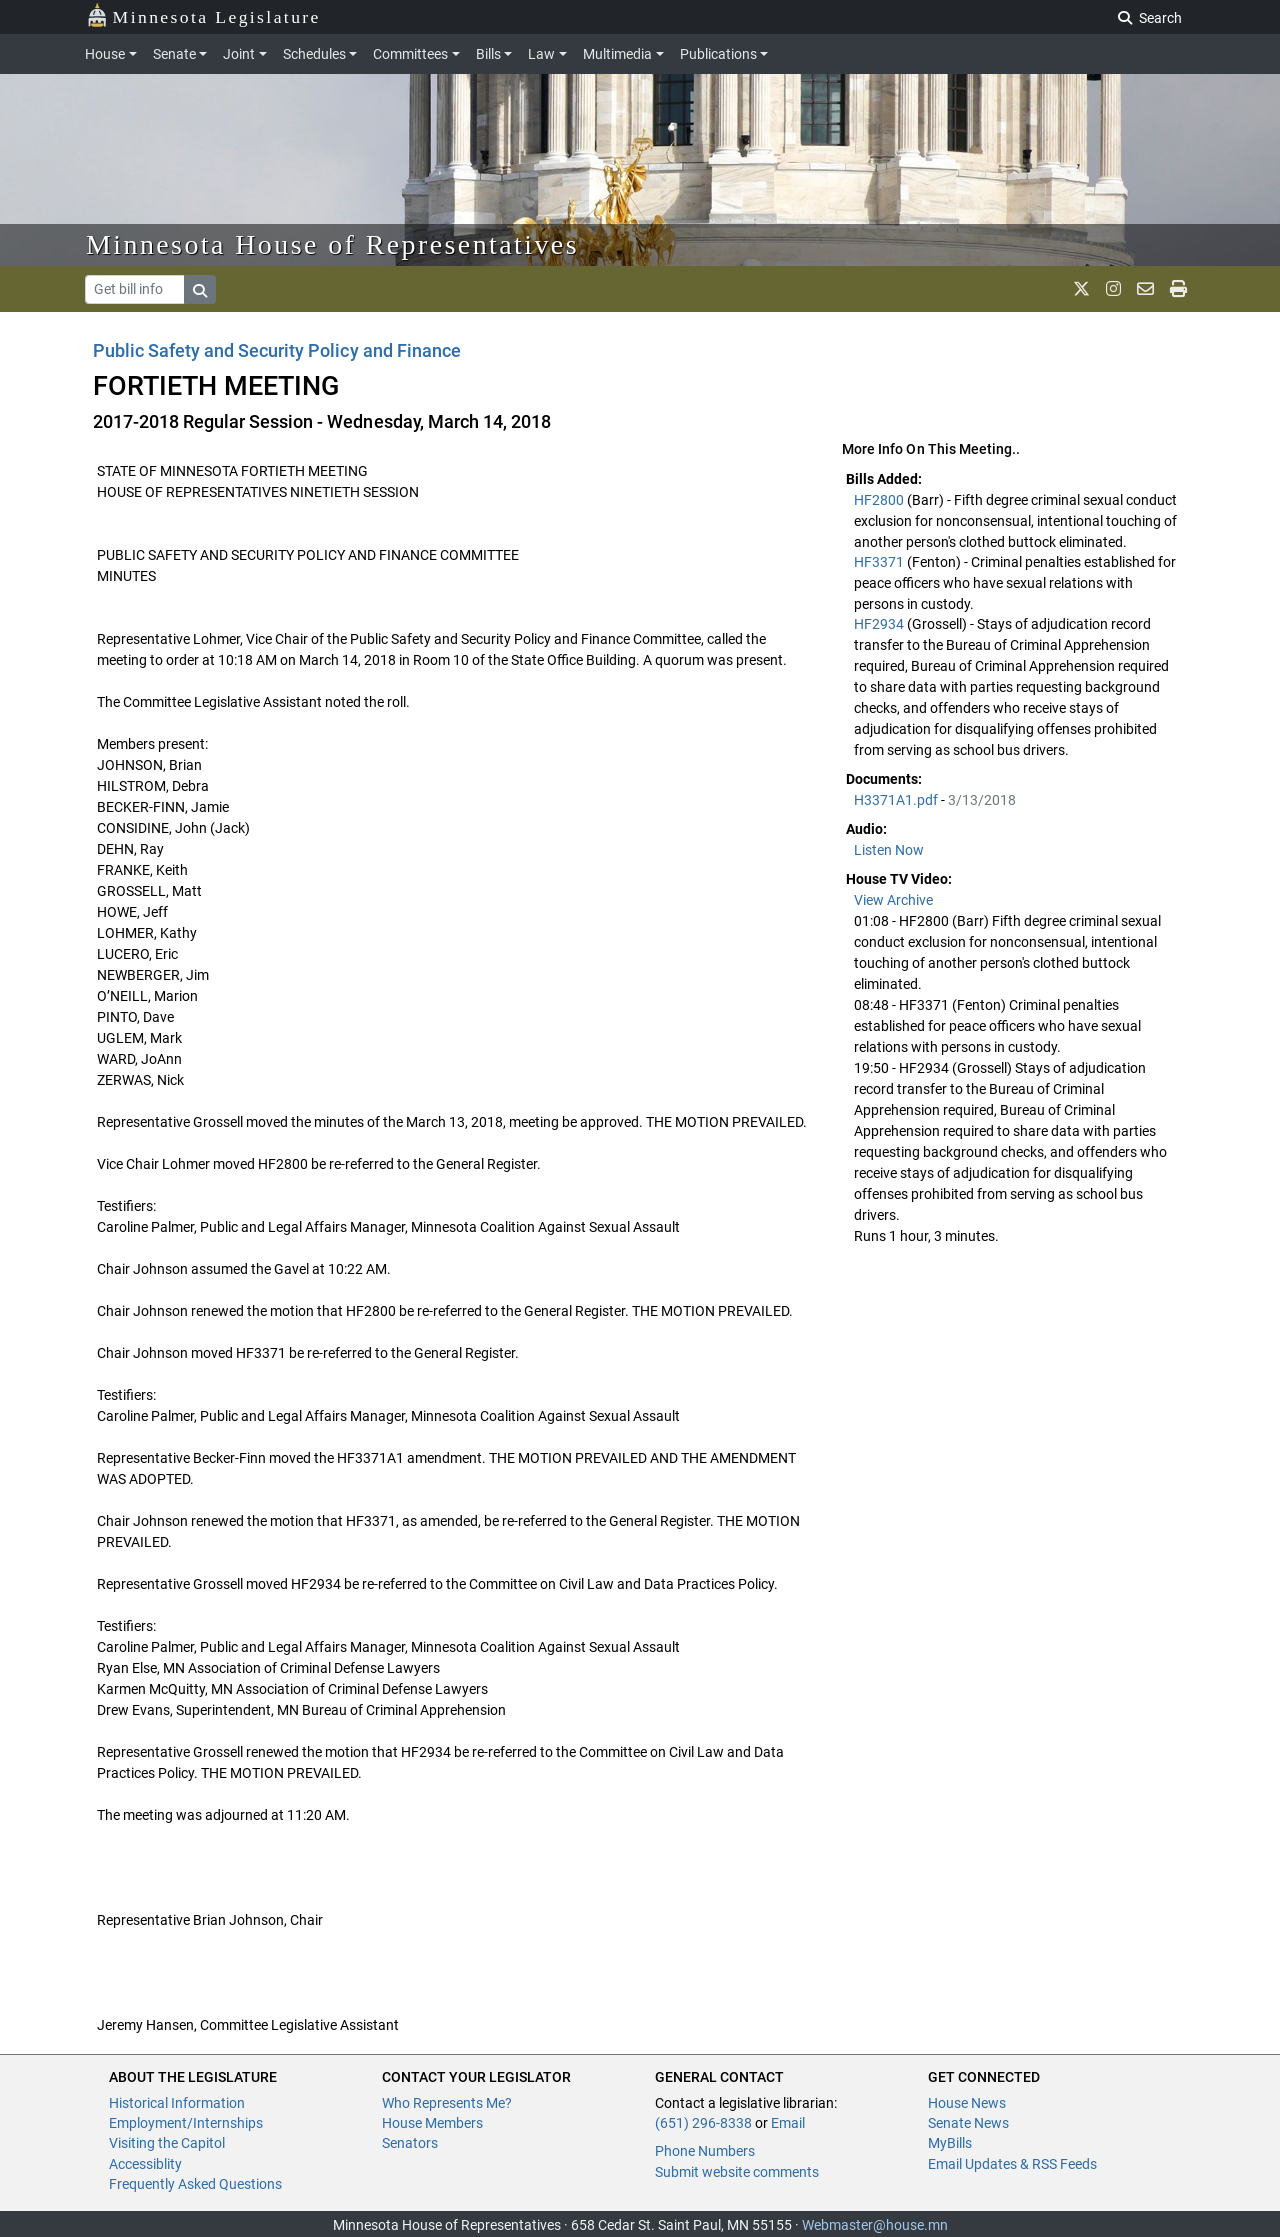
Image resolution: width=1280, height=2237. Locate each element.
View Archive (893, 900)
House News (967, 2103)
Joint (239, 54)
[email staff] (1145, 289)
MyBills (950, 2143)
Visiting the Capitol (167, 2143)
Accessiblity (145, 2164)
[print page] (1178, 289)
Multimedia (617, 54)
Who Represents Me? (447, 2103)
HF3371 (880, 562)
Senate (174, 54)
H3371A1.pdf (897, 800)
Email (788, 2123)
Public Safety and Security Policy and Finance (277, 350)
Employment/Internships (186, 2123)
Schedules (314, 54)
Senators (410, 2143)
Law (541, 54)
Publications (718, 54)
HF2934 (880, 624)
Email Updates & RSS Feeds (1012, 2164)
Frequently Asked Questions (195, 2184)
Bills (488, 54)
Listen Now (889, 850)
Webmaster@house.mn (875, 2225)
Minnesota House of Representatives (332, 244)
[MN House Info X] (1081, 289)
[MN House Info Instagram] (1113, 289)
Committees (410, 54)
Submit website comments (737, 2172)
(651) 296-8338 (703, 2123)
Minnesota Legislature (203, 15)
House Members (432, 2123)
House (105, 54)
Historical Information (177, 2103)
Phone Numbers (705, 2151)
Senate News (968, 2123)
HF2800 (880, 500)
